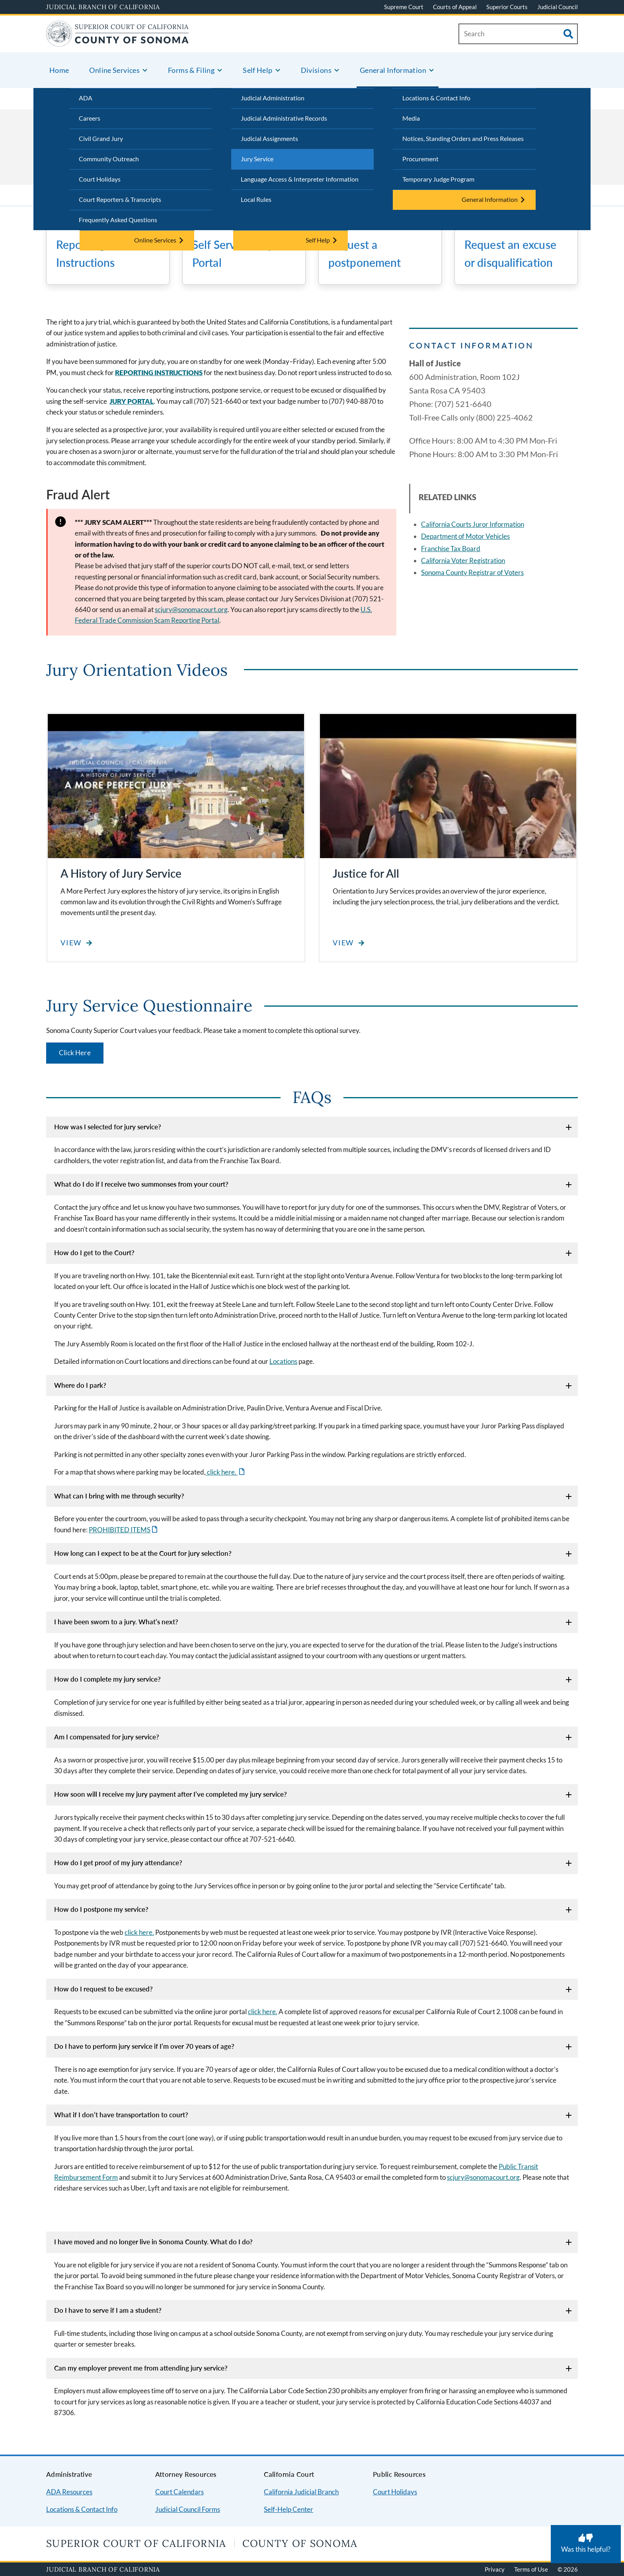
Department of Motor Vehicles (465, 536)
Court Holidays (100, 179)
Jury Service (257, 158)
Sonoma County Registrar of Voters (472, 572)
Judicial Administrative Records (284, 118)
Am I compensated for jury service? (106, 1737)
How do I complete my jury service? (107, 1679)
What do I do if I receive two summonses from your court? (141, 1184)
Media (411, 118)
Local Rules (256, 199)
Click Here (75, 1052)
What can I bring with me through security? (119, 1496)
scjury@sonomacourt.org (191, 609)
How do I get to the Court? (94, 1252)
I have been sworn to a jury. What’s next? (116, 1622)
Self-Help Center (288, 2509)
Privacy (495, 2569)
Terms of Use (531, 2569)
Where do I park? (80, 1385)
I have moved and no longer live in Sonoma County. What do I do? (153, 2242)
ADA (85, 98)
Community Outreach (109, 158)
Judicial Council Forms (187, 2509)
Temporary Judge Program (438, 179)
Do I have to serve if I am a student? (108, 2310)
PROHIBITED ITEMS (119, 1530)
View (71, 943)
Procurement (420, 158)
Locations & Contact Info (436, 98)
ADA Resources (69, 2492)
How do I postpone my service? (101, 1909)
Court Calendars (179, 2492)
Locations (283, 1361)
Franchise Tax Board (450, 548)
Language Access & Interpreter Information (300, 179)
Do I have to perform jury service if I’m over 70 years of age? (144, 2046)
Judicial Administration (272, 98)
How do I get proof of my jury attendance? (118, 1862)
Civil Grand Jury (101, 138)
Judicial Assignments (269, 138)
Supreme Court (403, 6)
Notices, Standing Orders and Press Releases (463, 138)
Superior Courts (507, 6)
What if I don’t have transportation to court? (121, 2114)
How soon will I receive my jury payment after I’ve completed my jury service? (170, 1794)
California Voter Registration (463, 560)
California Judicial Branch (301, 2492)
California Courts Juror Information (472, 524)
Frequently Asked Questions (118, 219)
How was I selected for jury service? (107, 1127)
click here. (222, 1472)
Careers (89, 118)
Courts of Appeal (455, 6)
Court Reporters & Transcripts (120, 199)
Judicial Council (557, 6)
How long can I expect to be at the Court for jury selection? (143, 1553)
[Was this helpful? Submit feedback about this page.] (586, 2544)
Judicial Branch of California (103, 7)
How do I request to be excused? (103, 1989)
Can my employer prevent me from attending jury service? (141, 2368)
